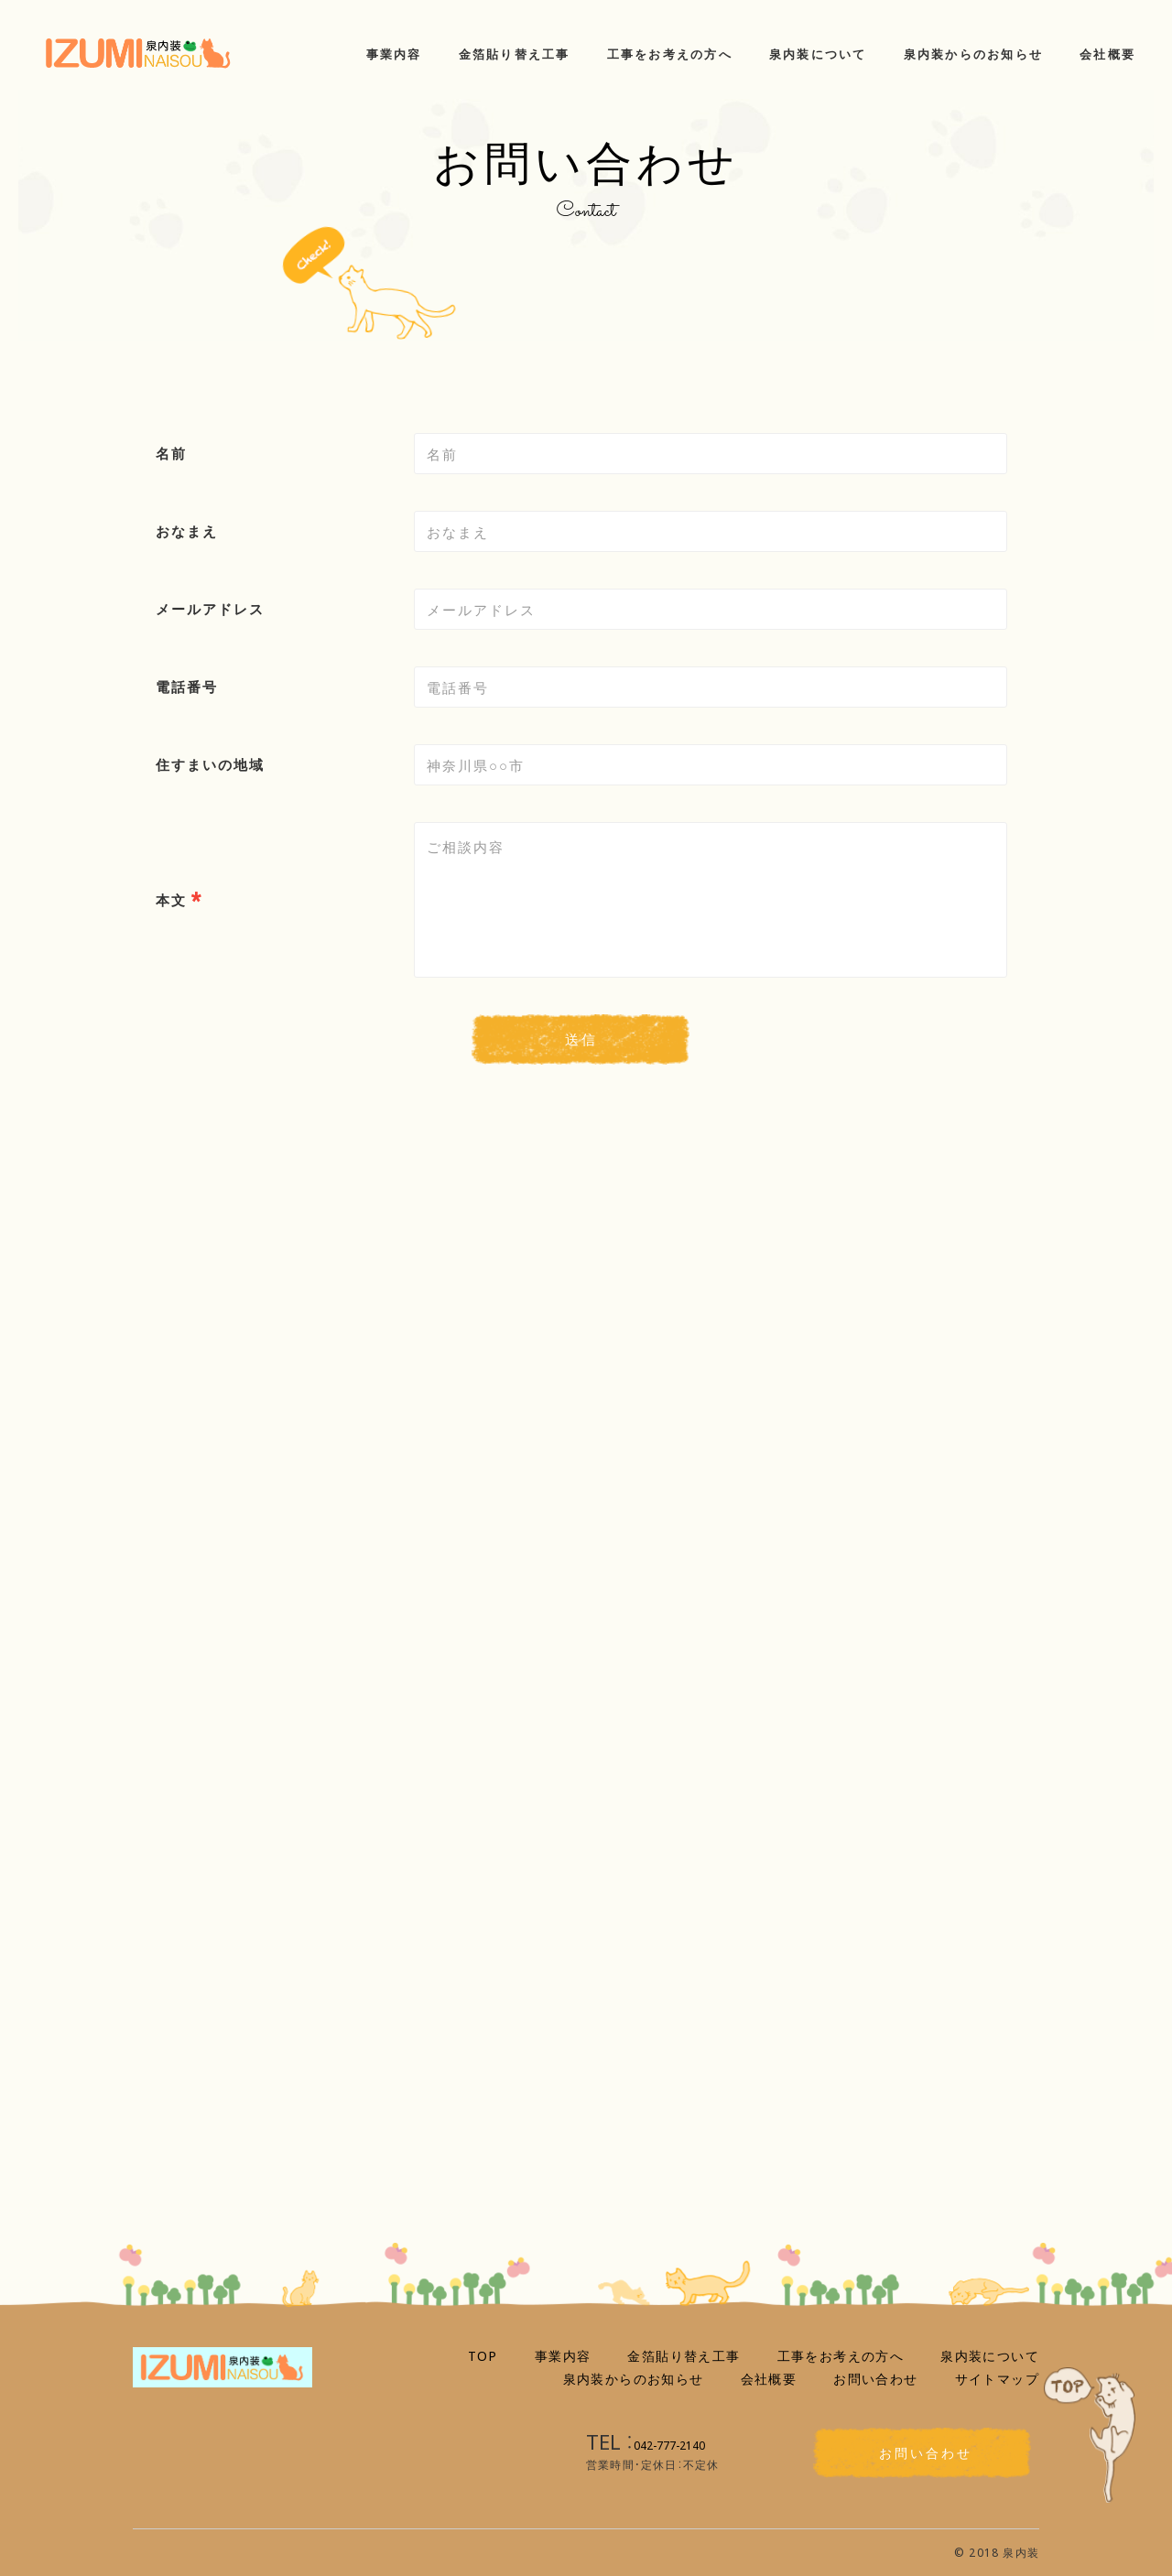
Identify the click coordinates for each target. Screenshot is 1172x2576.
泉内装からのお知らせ (633, 2378)
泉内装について (989, 2355)
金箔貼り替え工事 (683, 2355)
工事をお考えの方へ (841, 2355)
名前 (171, 453)
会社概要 (769, 2378)
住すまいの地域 (210, 764)
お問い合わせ (875, 2378)
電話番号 (187, 686)
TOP (483, 2355)
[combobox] (710, 609)
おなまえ (187, 531)
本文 (171, 900)
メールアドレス (210, 609)
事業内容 (563, 2355)
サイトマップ (997, 2378)
